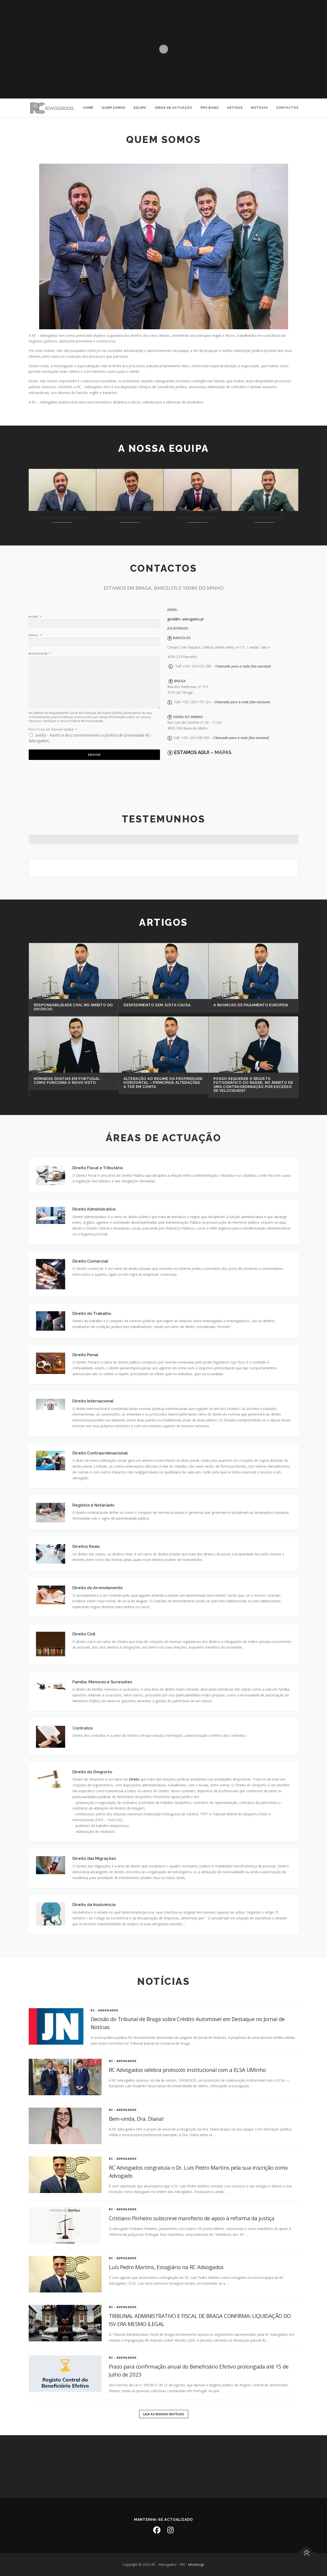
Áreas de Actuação (173, 107)
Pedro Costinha (197, 518)
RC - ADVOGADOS (105, 2010)
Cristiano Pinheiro (129, 518)
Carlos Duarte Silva (62, 518)
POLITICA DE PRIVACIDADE (53, 729)
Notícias (259, 107)
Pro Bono (210, 107)
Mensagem (39, 653)
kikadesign (196, 2564)
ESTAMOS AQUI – (193, 752)
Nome (35, 616)
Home (88, 107)
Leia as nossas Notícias (163, 2414)
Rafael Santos (265, 518)
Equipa (140, 107)
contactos (287, 107)
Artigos (235, 107)
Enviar (94, 754)
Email (35, 635)
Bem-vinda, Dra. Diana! (136, 2118)
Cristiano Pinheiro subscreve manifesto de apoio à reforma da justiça (191, 2218)
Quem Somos (113, 107)
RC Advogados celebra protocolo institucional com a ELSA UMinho (187, 2069)
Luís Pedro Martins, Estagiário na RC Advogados (166, 2267)
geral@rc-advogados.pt (185, 619)
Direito (134, 1779)
